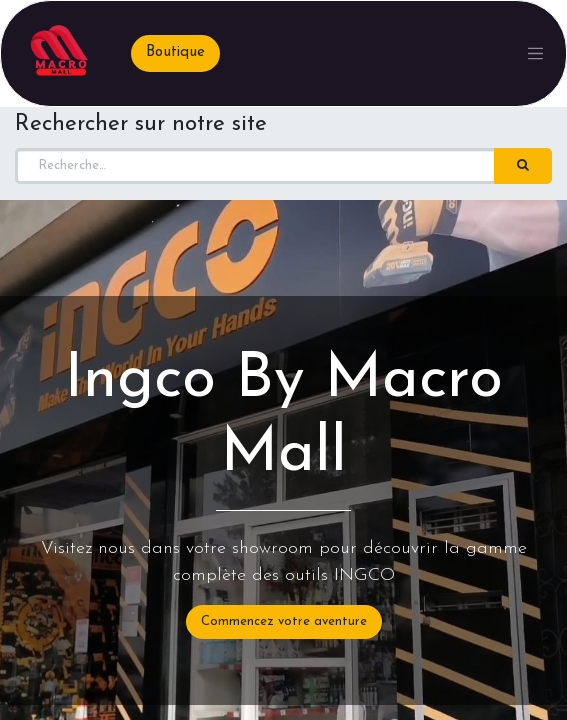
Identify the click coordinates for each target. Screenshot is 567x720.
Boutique (175, 52)
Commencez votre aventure (284, 621)
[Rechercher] (523, 166)
